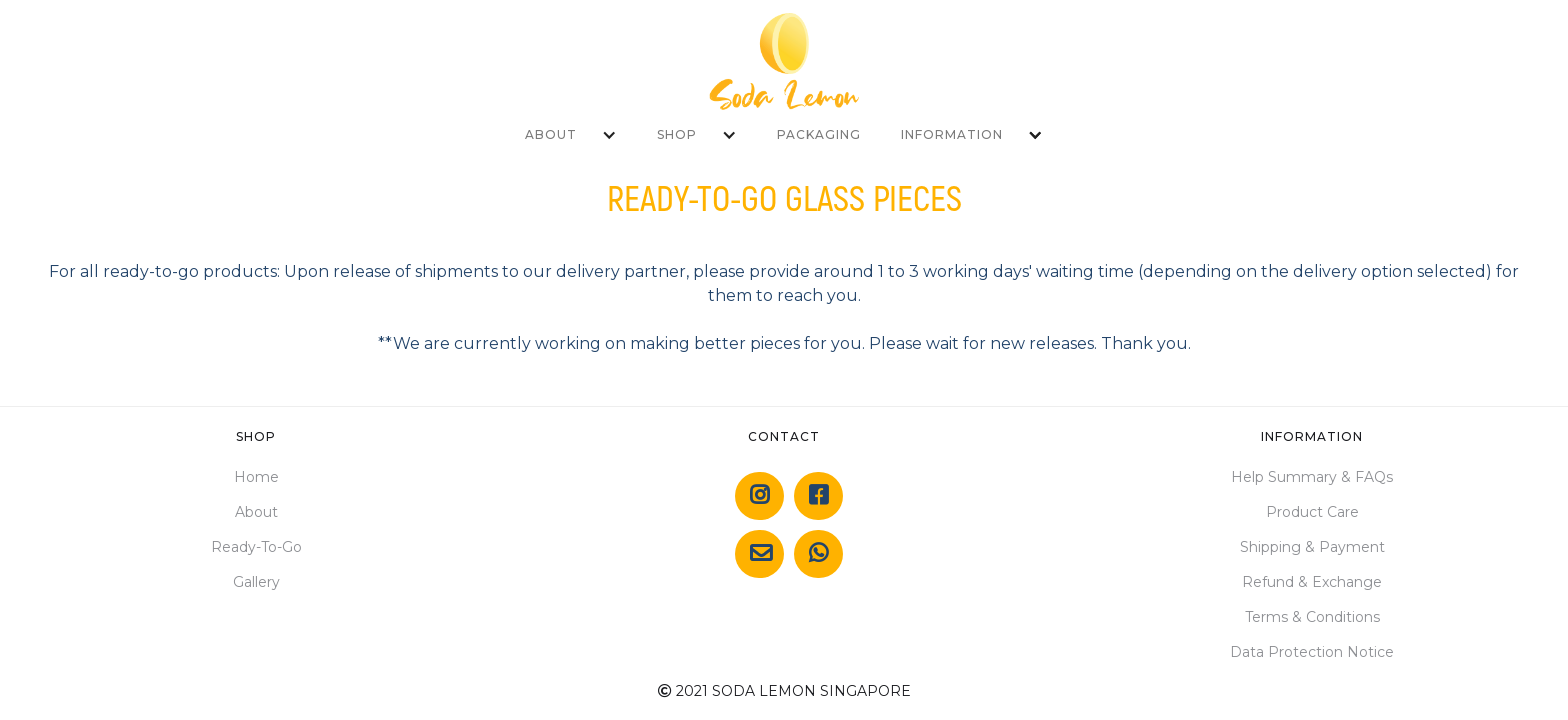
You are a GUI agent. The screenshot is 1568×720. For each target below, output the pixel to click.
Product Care (1312, 512)
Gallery (256, 582)
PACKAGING (819, 134)
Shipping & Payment (1312, 547)
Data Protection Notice (1312, 652)
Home (256, 477)
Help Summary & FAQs (1312, 477)
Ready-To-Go (256, 547)
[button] (571, 135)
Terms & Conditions (1312, 617)
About (256, 512)
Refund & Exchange (1312, 582)
